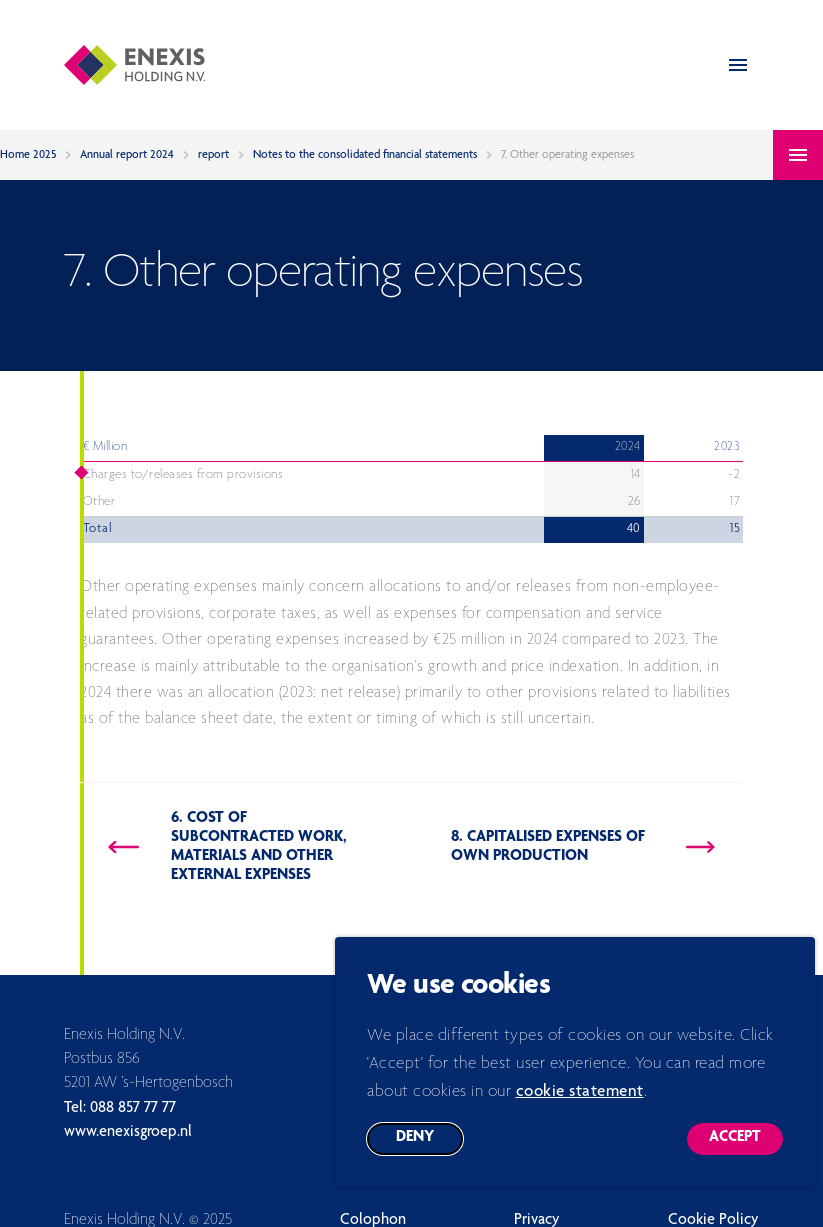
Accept (746, 1156)
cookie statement (580, 1105)
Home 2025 (28, 155)
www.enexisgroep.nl (128, 1133)
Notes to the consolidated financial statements (365, 155)
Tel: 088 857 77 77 (120, 1109)
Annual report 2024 (127, 155)
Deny (429, 1156)
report (213, 155)
